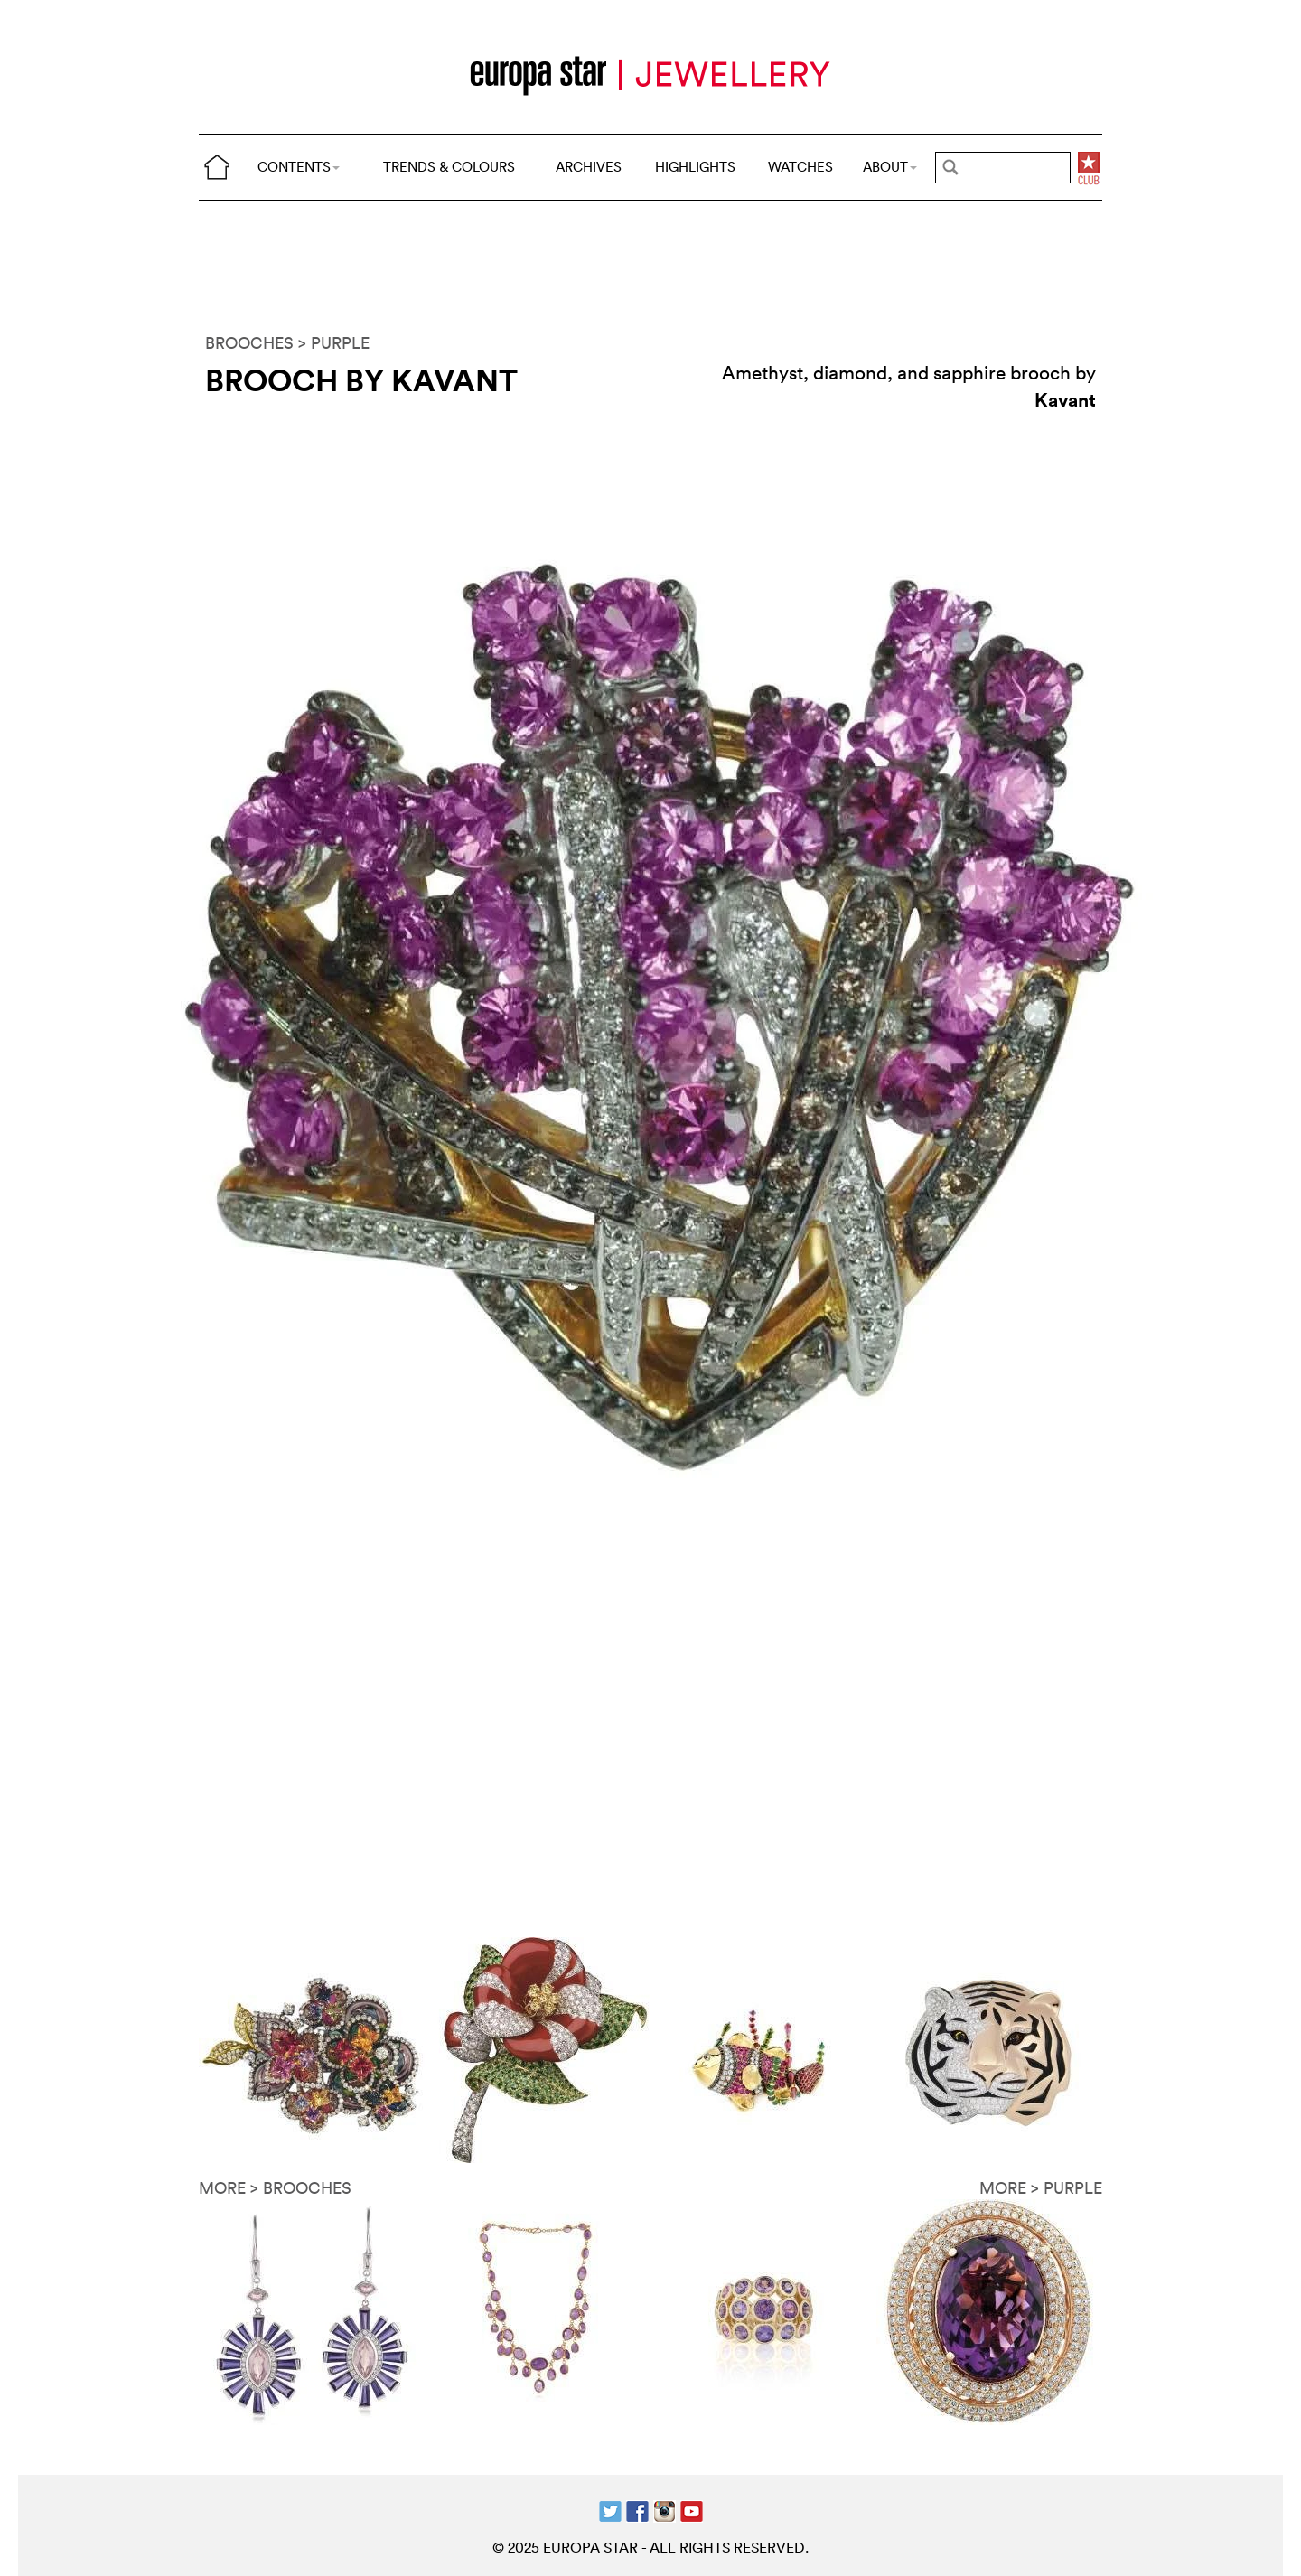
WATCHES (800, 166)
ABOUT (890, 166)
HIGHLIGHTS (695, 166)
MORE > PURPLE (1040, 2188)
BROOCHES (249, 343)
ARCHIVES (589, 166)
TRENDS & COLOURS (449, 166)
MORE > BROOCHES (275, 2188)
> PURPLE (334, 343)
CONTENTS (298, 166)
